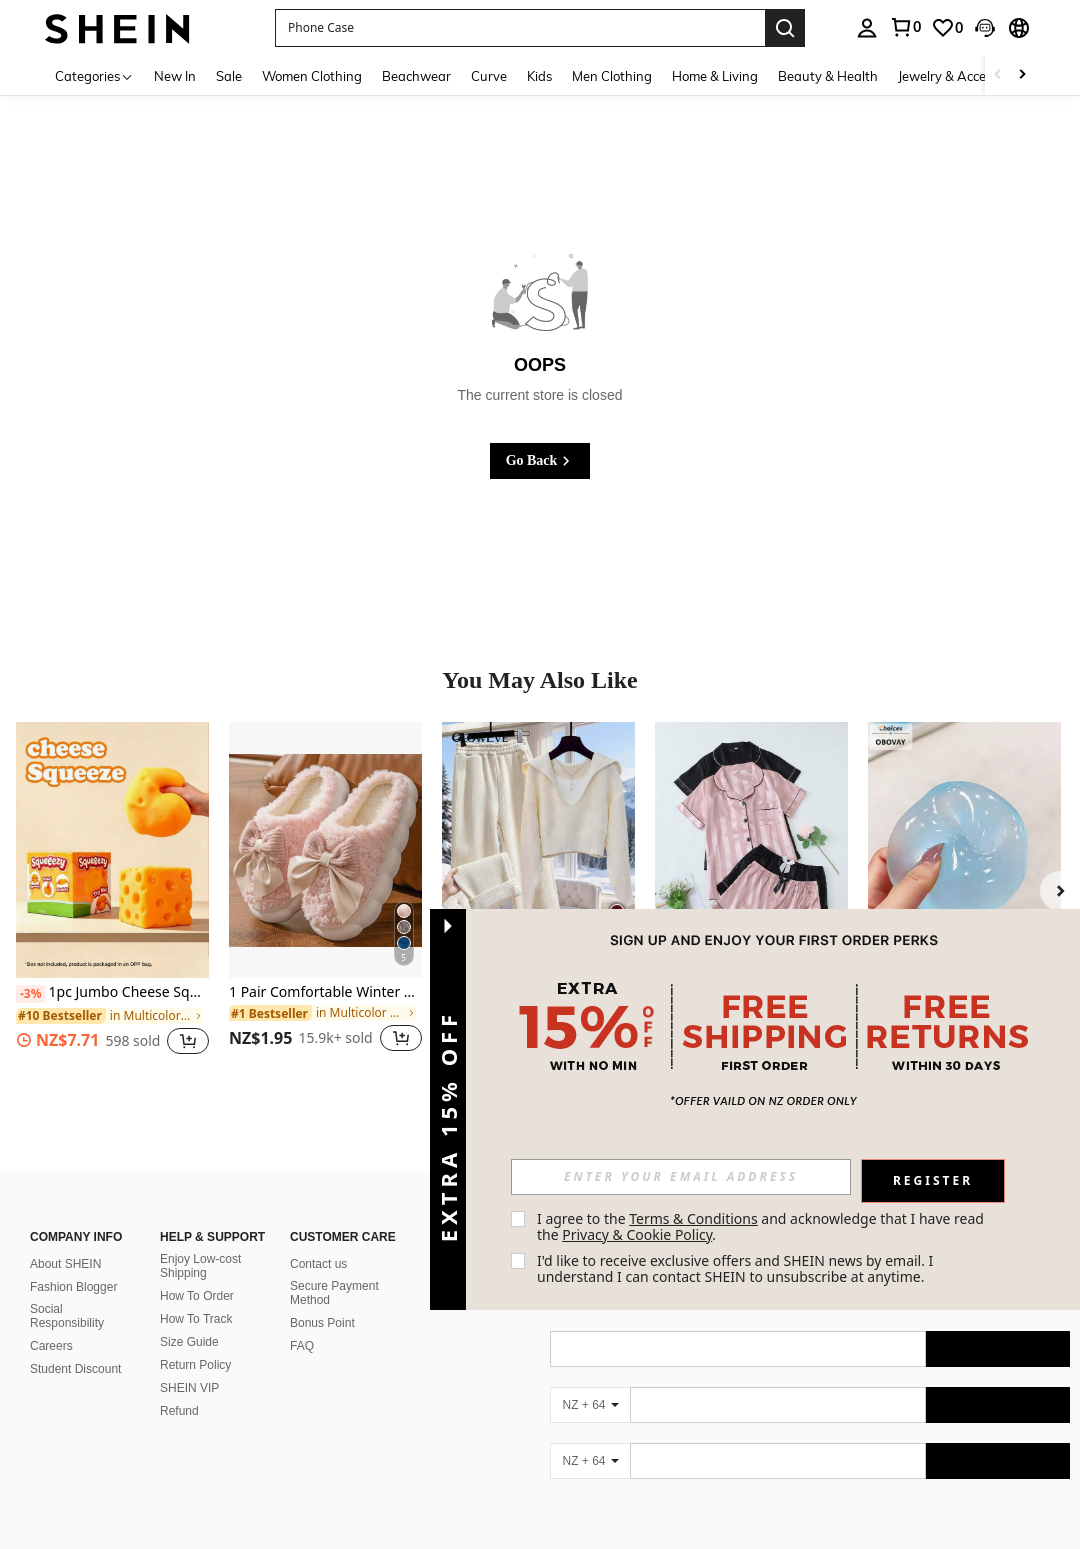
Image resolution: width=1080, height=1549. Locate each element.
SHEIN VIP (189, 1388)
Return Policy (195, 1365)
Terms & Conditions (693, 1218)
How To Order (197, 1296)
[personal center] (867, 28)
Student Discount (75, 1369)
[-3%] (30, 994)
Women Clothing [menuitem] (312, 76)
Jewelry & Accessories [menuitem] (962, 76)
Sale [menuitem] (229, 76)
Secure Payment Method (334, 1293)
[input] (681, 1177)
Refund (179, 1411)
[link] (905, 27)
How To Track (196, 1319)
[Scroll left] (998, 75)
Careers (51, 1346)
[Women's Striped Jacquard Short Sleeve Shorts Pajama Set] (751, 850)
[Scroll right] (1022, 75)
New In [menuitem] (175, 76)
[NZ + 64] (590, 1405)
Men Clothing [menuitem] (612, 76)
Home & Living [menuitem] (715, 76)
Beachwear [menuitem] (416, 76)
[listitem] (112, 899)
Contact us (318, 1264)
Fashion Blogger (73, 1287)
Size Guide (189, 1342)
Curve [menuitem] (489, 76)
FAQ (302, 1346)
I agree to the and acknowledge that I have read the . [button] (762, 1226)
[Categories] (94, 75)
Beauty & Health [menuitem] (828, 76)
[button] (520, 28)
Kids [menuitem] (539, 76)
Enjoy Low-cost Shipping (200, 1266)
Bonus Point (322, 1323)
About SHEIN (65, 1264)
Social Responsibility (67, 1316)
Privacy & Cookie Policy (637, 1234)
